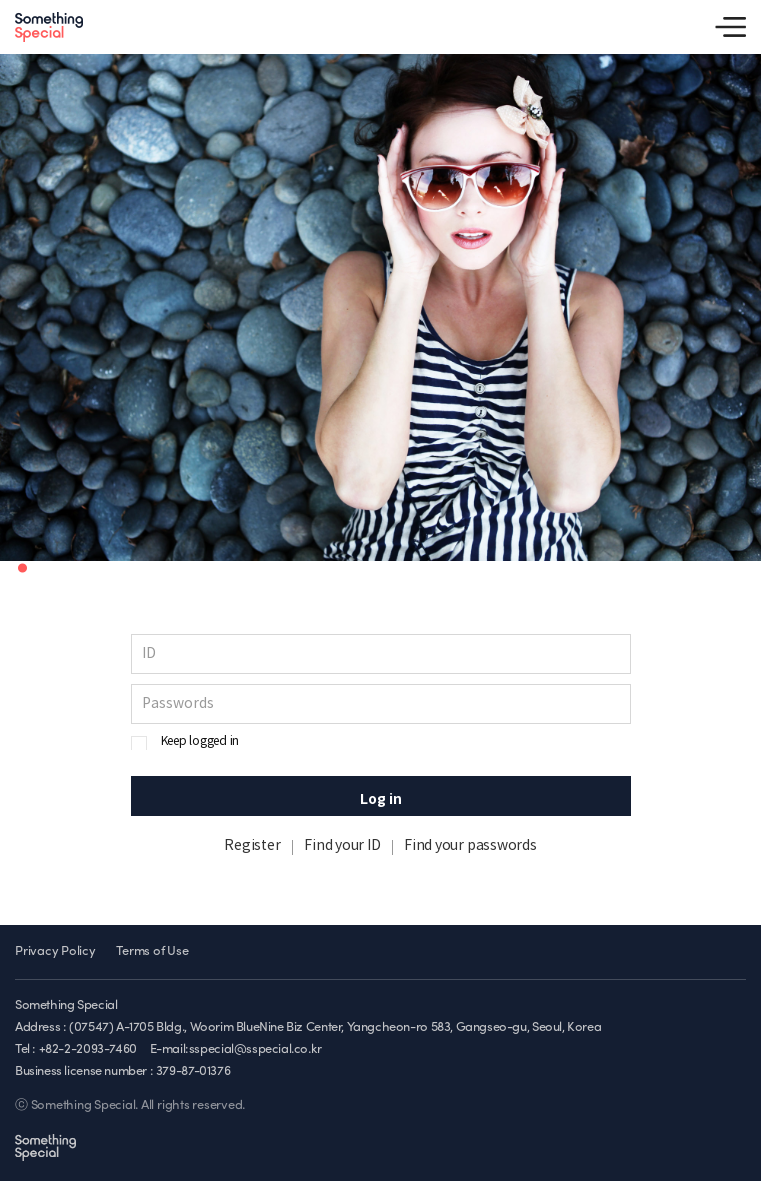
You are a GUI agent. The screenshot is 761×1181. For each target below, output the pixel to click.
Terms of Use (152, 951)
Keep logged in (200, 741)
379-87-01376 (193, 1071)
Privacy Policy (55, 951)
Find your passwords (470, 846)
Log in (381, 799)
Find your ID (342, 846)
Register (252, 846)
